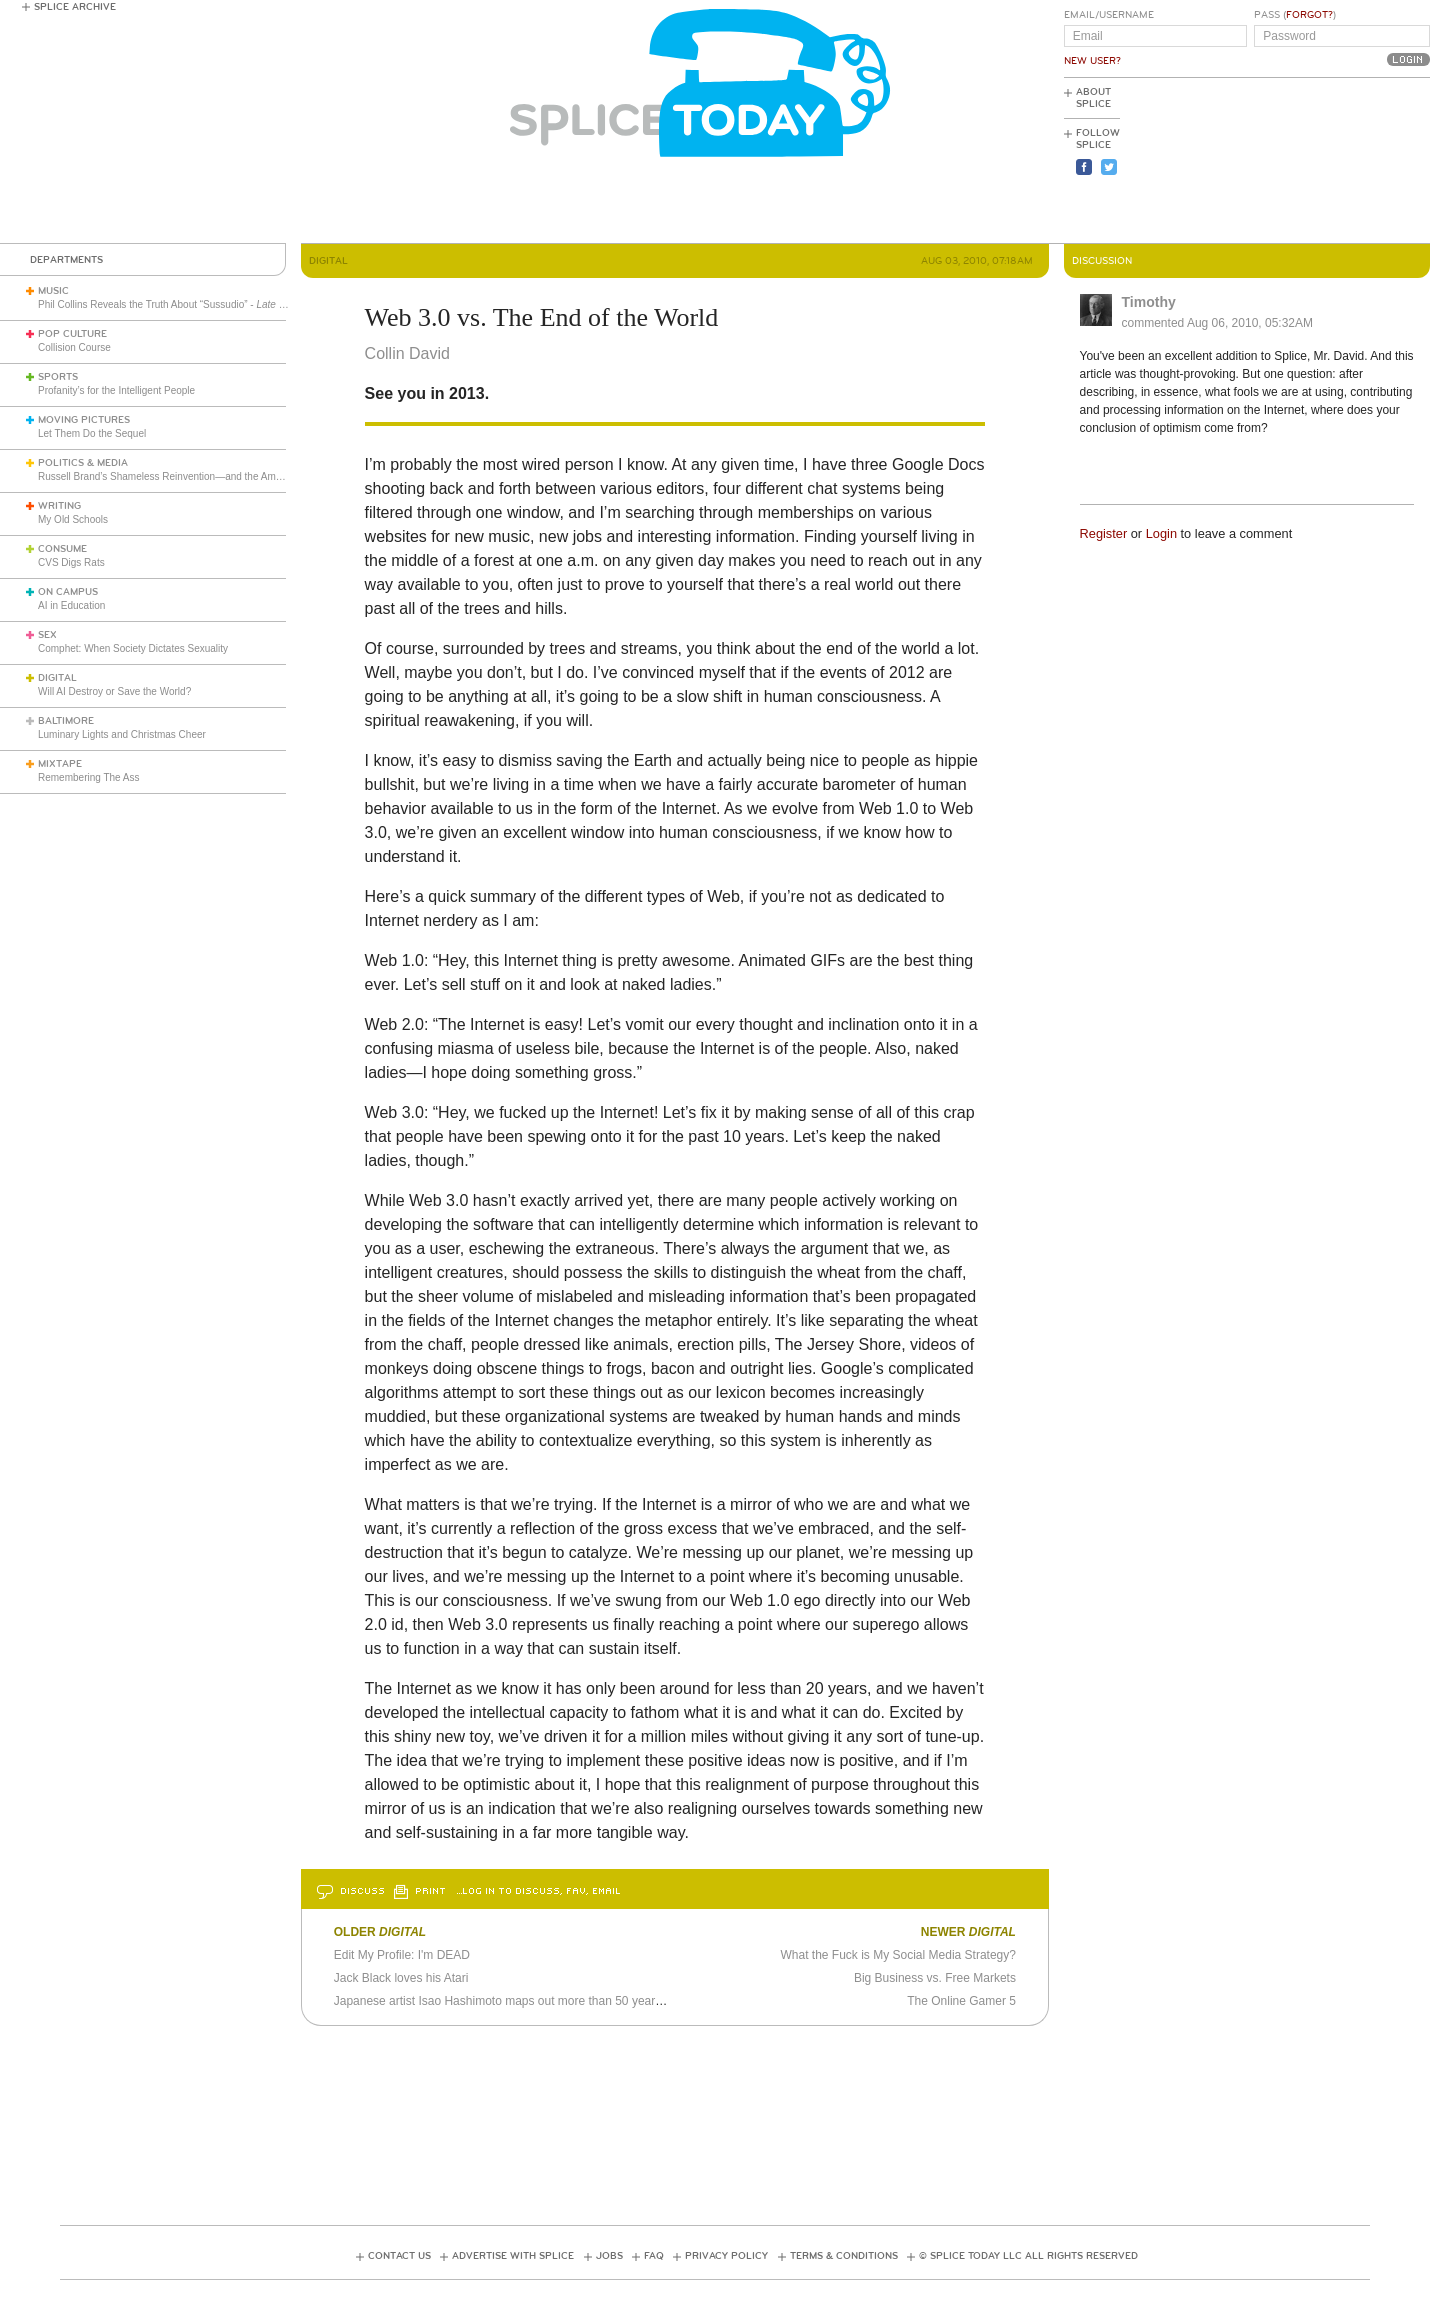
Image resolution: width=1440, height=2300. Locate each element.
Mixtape (60, 764)
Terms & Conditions (844, 2256)
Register (1104, 533)
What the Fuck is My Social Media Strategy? (898, 1955)
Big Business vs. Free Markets (935, 1978)
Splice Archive (75, 7)
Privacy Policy (726, 2256)
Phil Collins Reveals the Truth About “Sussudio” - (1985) (234, 304)
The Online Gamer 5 (961, 2001)
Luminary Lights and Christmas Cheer (122, 734)
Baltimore (66, 721)
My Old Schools (73, 519)
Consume (62, 549)
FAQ (654, 2256)
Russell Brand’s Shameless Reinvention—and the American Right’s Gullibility (208, 476)
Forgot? (1309, 15)
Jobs (609, 2256)
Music (53, 291)
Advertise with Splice (513, 2256)
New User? (1092, 61)
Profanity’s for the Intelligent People (118, 390)
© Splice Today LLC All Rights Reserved (1028, 2256)
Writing (59, 506)
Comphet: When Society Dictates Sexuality (133, 648)
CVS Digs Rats (71, 562)
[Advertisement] (1340, 161)
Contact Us (399, 2256)
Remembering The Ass (89, 777)
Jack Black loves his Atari (401, 1978)
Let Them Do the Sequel (92, 433)
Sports (58, 377)
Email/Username (1109, 15)
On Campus (68, 592)
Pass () (1295, 15)
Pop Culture (72, 334)
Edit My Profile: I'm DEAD (402, 1955)
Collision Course (74, 347)
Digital (57, 678)
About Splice (1093, 98)
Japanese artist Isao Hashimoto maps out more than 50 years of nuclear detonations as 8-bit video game (612, 2001)
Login (1161, 533)
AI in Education (71, 605)
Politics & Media (83, 463)
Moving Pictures (84, 420)
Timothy (1149, 302)
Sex (47, 635)
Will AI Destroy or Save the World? (114, 691)
